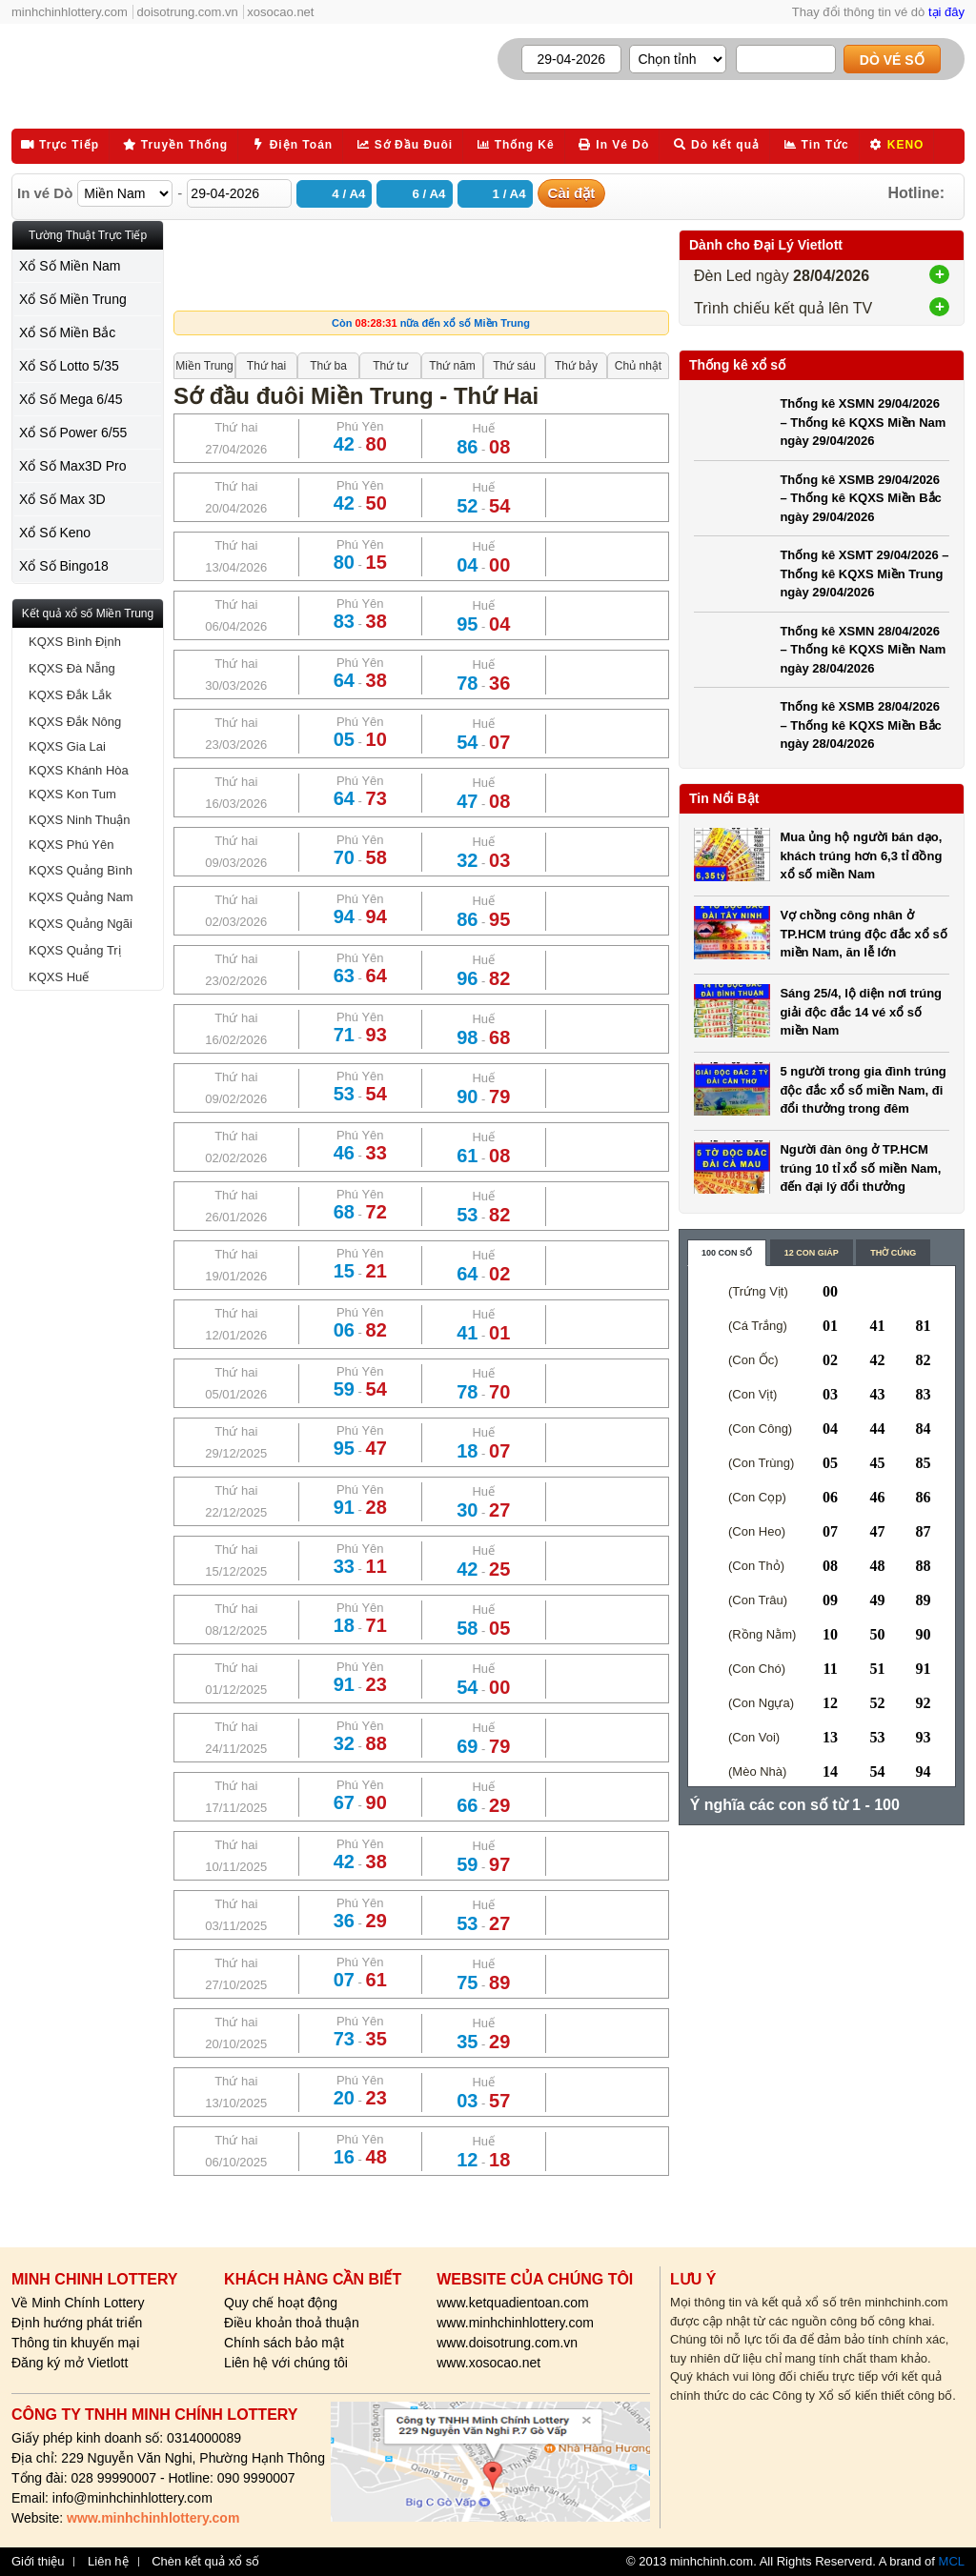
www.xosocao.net (488, 2362)
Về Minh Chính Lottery (78, 2302)
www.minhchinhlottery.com (515, 2322)
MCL (952, 2561)
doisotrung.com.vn (187, 12)
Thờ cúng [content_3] (893, 1253)
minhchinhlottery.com (69, 12)
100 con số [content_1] (727, 1253)
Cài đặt (572, 193)
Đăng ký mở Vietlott (69, 2362)
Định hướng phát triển (76, 2322)
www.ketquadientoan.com (513, 2302)
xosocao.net (280, 12)
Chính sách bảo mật (284, 2342)
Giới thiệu (37, 2561)
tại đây (946, 12)
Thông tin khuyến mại (75, 2342)
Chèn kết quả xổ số (205, 2561)
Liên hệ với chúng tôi (286, 2362)
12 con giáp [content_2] (811, 1253)
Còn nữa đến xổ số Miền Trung (431, 323)
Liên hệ (108, 2561)
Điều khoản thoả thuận (291, 2322)
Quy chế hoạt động (280, 2302)
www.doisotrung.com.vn (507, 2342)
